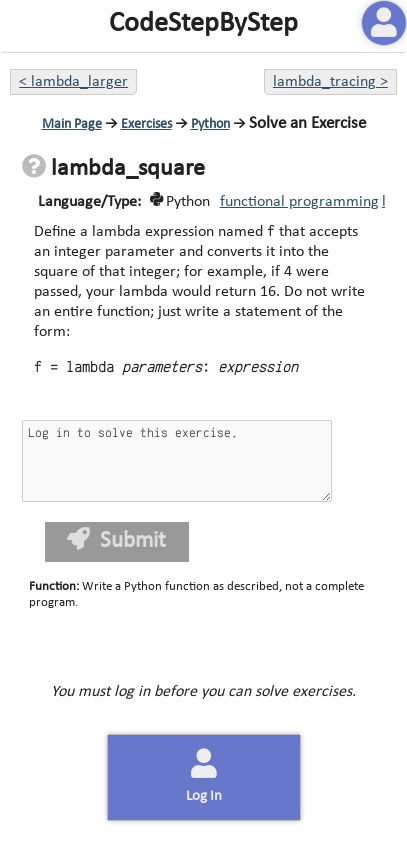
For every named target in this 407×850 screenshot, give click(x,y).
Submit (116, 540)
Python (210, 124)
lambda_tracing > (330, 82)
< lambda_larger (73, 82)
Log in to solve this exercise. (177, 461)
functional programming (299, 202)
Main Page (72, 124)
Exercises (146, 124)
